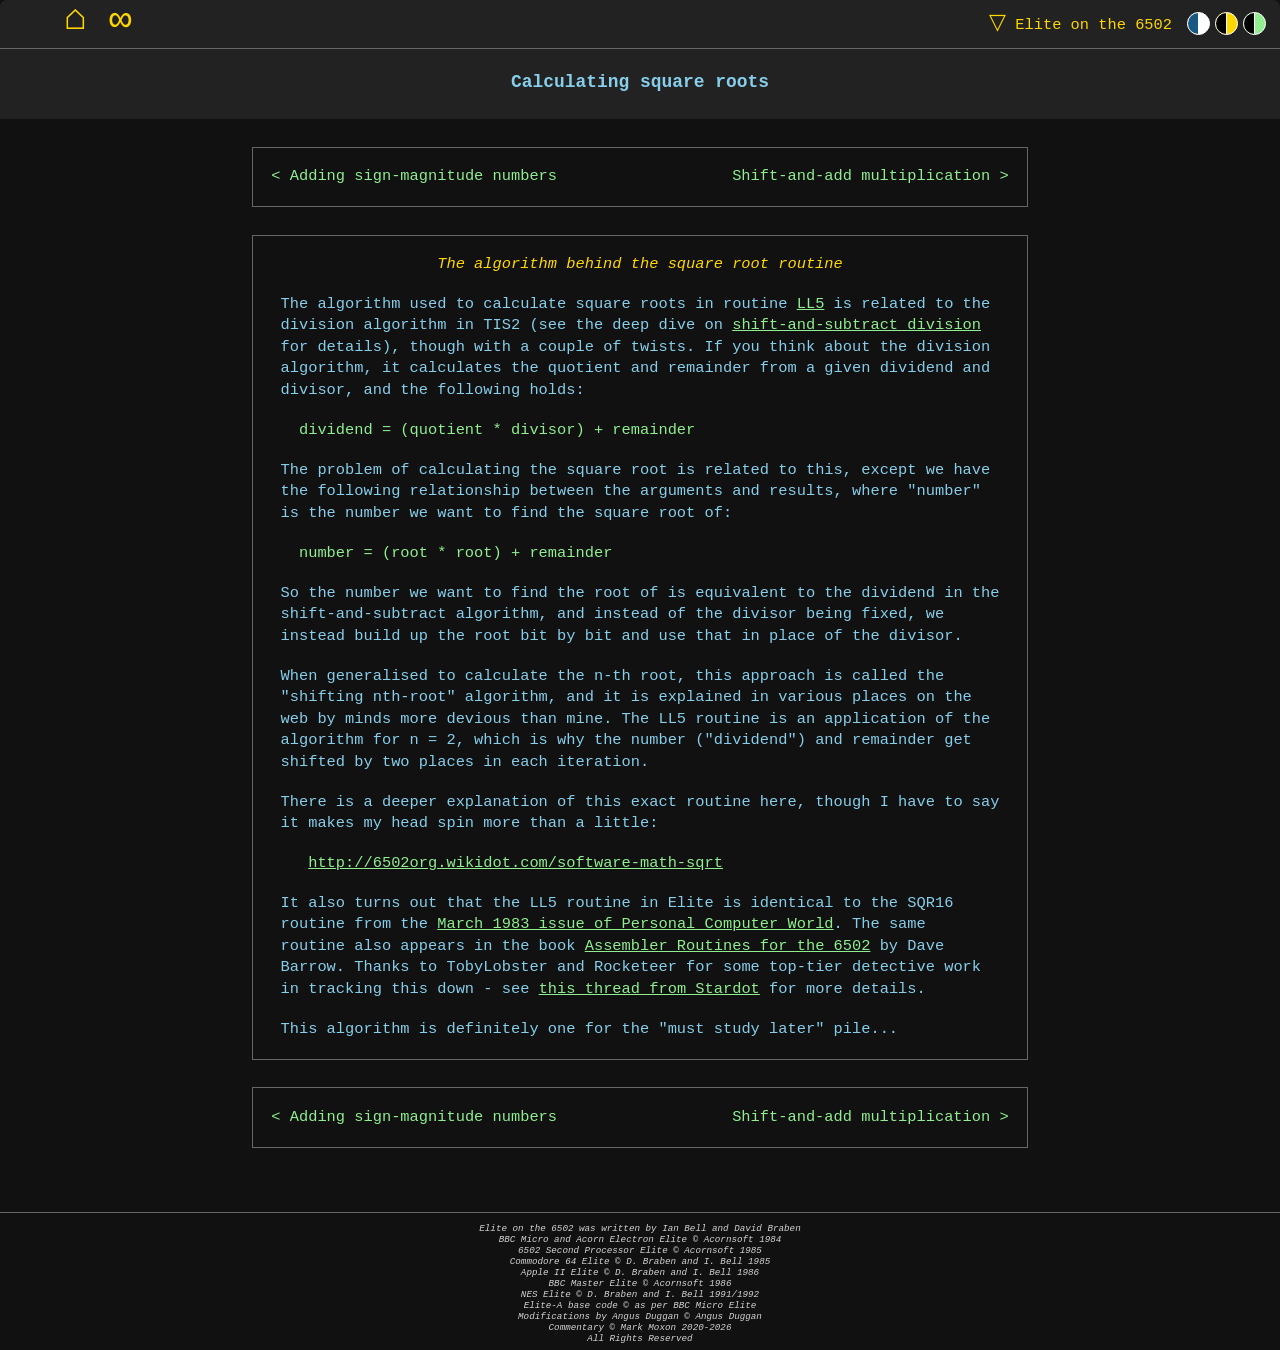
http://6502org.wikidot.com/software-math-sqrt (515, 863)
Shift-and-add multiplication (861, 176)
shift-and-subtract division (856, 325)
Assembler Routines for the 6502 (728, 946)
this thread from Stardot (649, 989)
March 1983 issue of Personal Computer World (635, 924)
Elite (1076, 23)
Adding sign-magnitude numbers (423, 176)
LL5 (811, 304)
